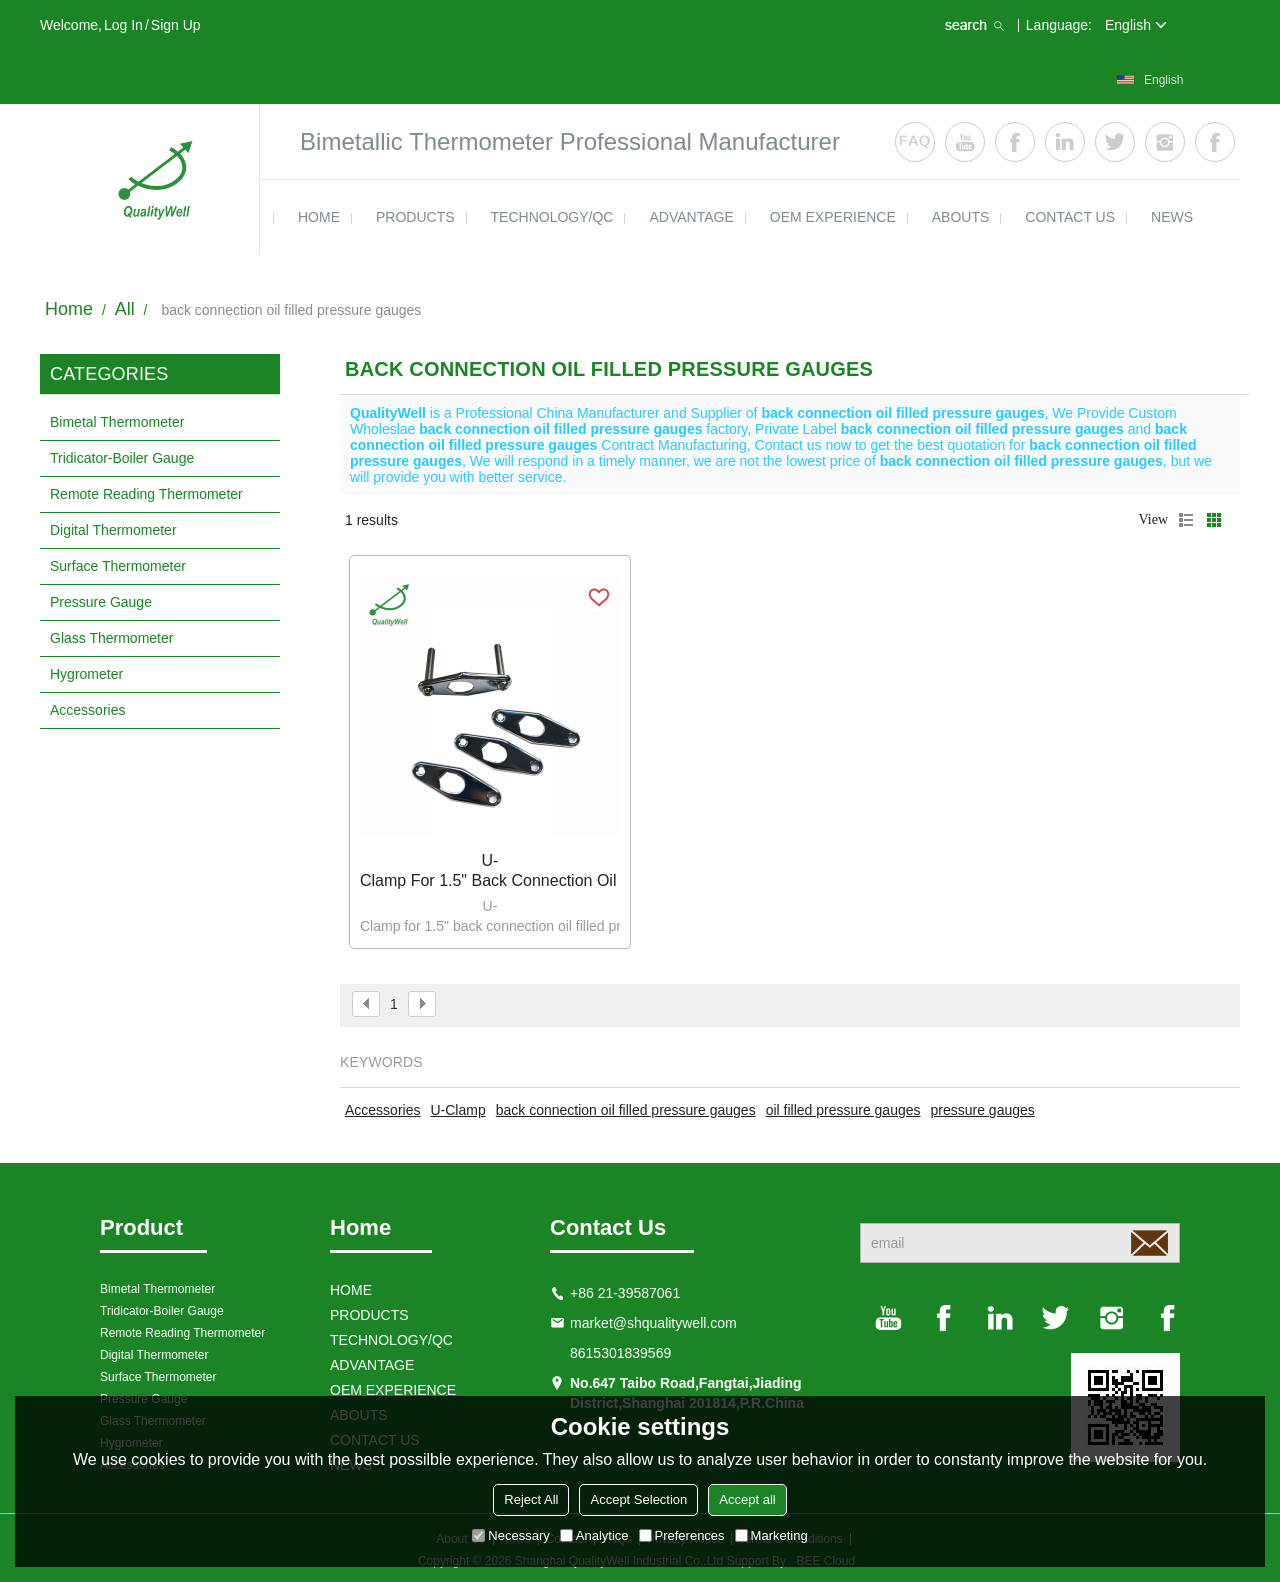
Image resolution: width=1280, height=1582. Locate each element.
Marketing (771, 1535)
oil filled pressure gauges (843, 1110)
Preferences (682, 1535)
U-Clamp (457, 1110)
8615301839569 (620, 1353)
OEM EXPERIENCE (833, 217)
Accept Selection (638, 1499)
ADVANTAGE (691, 217)
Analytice (594, 1535)
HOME (319, 217)
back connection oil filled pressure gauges (626, 1110)
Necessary (510, 1535)
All (125, 309)
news (1172, 217)
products (415, 217)
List (1186, 520)
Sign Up (176, 25)
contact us (1070, 217)
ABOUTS (961, 217)
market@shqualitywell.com (653, 1323)
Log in (123, 25)
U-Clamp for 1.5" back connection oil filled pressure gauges (490, 870)
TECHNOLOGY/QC (552, 217)
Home (69, 309)
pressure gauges (983, 1110)
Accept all (747, 1499)
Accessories (382, 1110)
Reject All (531, 1499)
